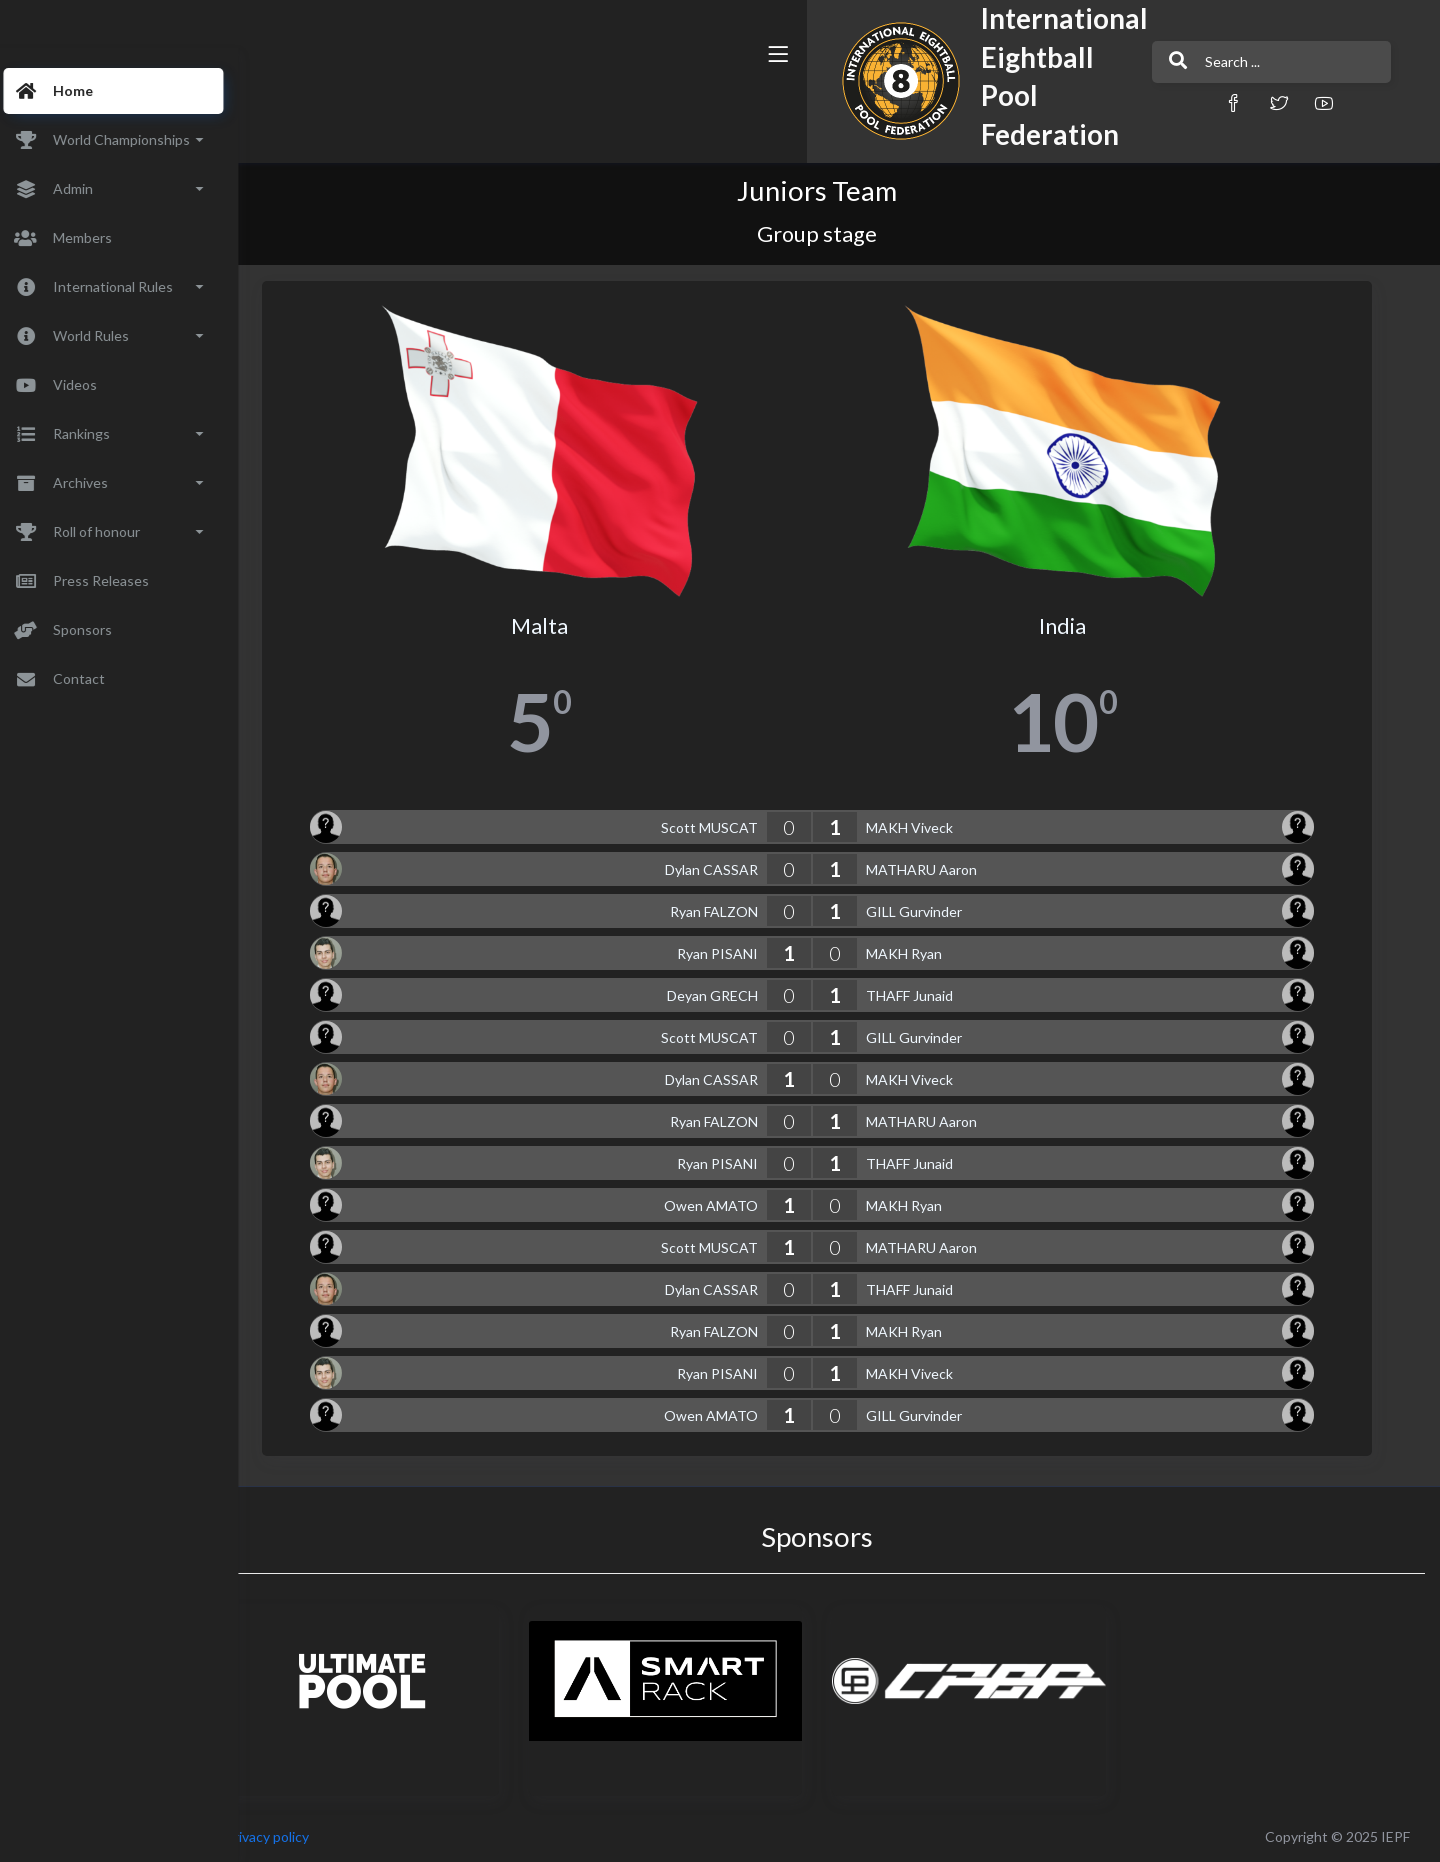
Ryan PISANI (744, 953)
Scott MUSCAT (736, 827)
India (1090, 626)
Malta (567, 626)
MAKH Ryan (931, 953)
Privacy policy (322, 1836)
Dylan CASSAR (738, 869)
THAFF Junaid (936, 995)
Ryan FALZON (741, 911)
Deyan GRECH (739, 995)
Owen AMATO (738, 1205)
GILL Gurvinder (941, 911)
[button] (955, 102)
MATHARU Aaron (948, 869)
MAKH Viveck (936, 827)
